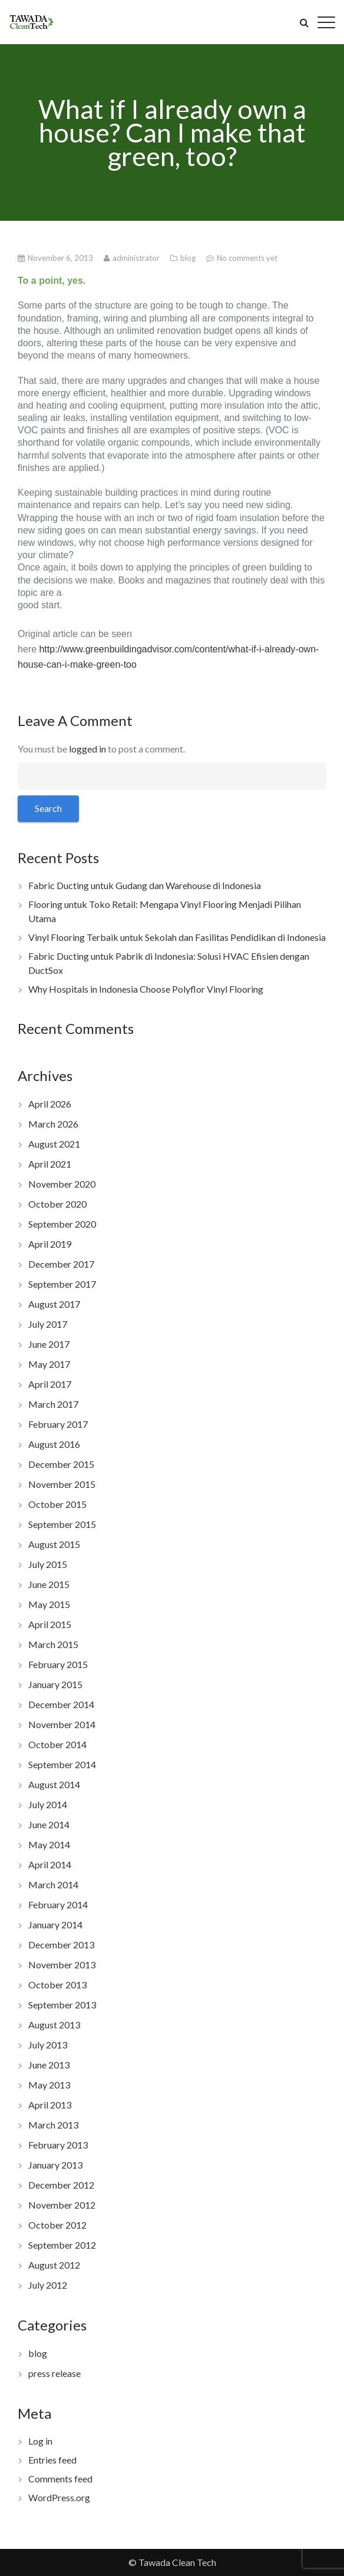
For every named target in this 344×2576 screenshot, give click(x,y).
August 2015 (54, 1544)
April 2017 (49, 1384)
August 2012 (54, 2264)
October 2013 (57, 1984)
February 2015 (58, 1664)
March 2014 (53, 1884)
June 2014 (49, 1824)
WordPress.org (59, 2497)
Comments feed (60, 2478)
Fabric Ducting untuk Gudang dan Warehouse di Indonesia (144, 885)
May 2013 (49, 2084)
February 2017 (58, 1424)
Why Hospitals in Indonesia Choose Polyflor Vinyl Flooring (145, 988)
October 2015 (57, 1504)
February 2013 (58, 2144)
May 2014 (49, 1844)
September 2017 (62, 1283)
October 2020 (57, 1203)
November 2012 (61, 2204)
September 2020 (62, 1223)
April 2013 (49, 2104)
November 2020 (61, 1183)
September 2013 (62, 2004)
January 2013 (55, 2164)
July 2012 (47, 2284)
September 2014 (62, 1764)
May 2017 (49, 1364)
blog (188, 258)
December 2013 (61, 1944)
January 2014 (55, 1924)
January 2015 (55, 1684)
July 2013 (47, 2044)
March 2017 (53, 1404)
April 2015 (49, 1624)
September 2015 (62, 1524)
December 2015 (61, 1464)
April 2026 (49, 1103)
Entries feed (52, 2459)
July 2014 (47, 1804)
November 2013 (61, 1964)
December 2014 (61, 1704)
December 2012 (61, 2184)
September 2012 (62, 2244)
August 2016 (54, 1444)
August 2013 (54, 2024)
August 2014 (54, 1784)
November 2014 (61, 1724)
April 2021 (49, 1163)
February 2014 (58, 1904)
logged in (87, 748)
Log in (40, 2440)
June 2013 (49, 2064)
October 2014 (57, 1744)
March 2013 (53, 2124)
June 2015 (49, 1584)
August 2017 (54, 1303)
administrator (137, 258)
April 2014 (49, 1864)
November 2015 (61, 1484)
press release (54, 2373)
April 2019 (49, 1243)
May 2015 (49, 1604)
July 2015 (47, 1564)
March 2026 (53, 1123)
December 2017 (61, 1263)
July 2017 (47, 1324)
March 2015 (53, 1644)
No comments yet (247, 258)
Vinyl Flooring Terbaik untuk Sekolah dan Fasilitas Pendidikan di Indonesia (177, 937)
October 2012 (57, 2224)
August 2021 (54, 1143)
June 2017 (49, 1344)
